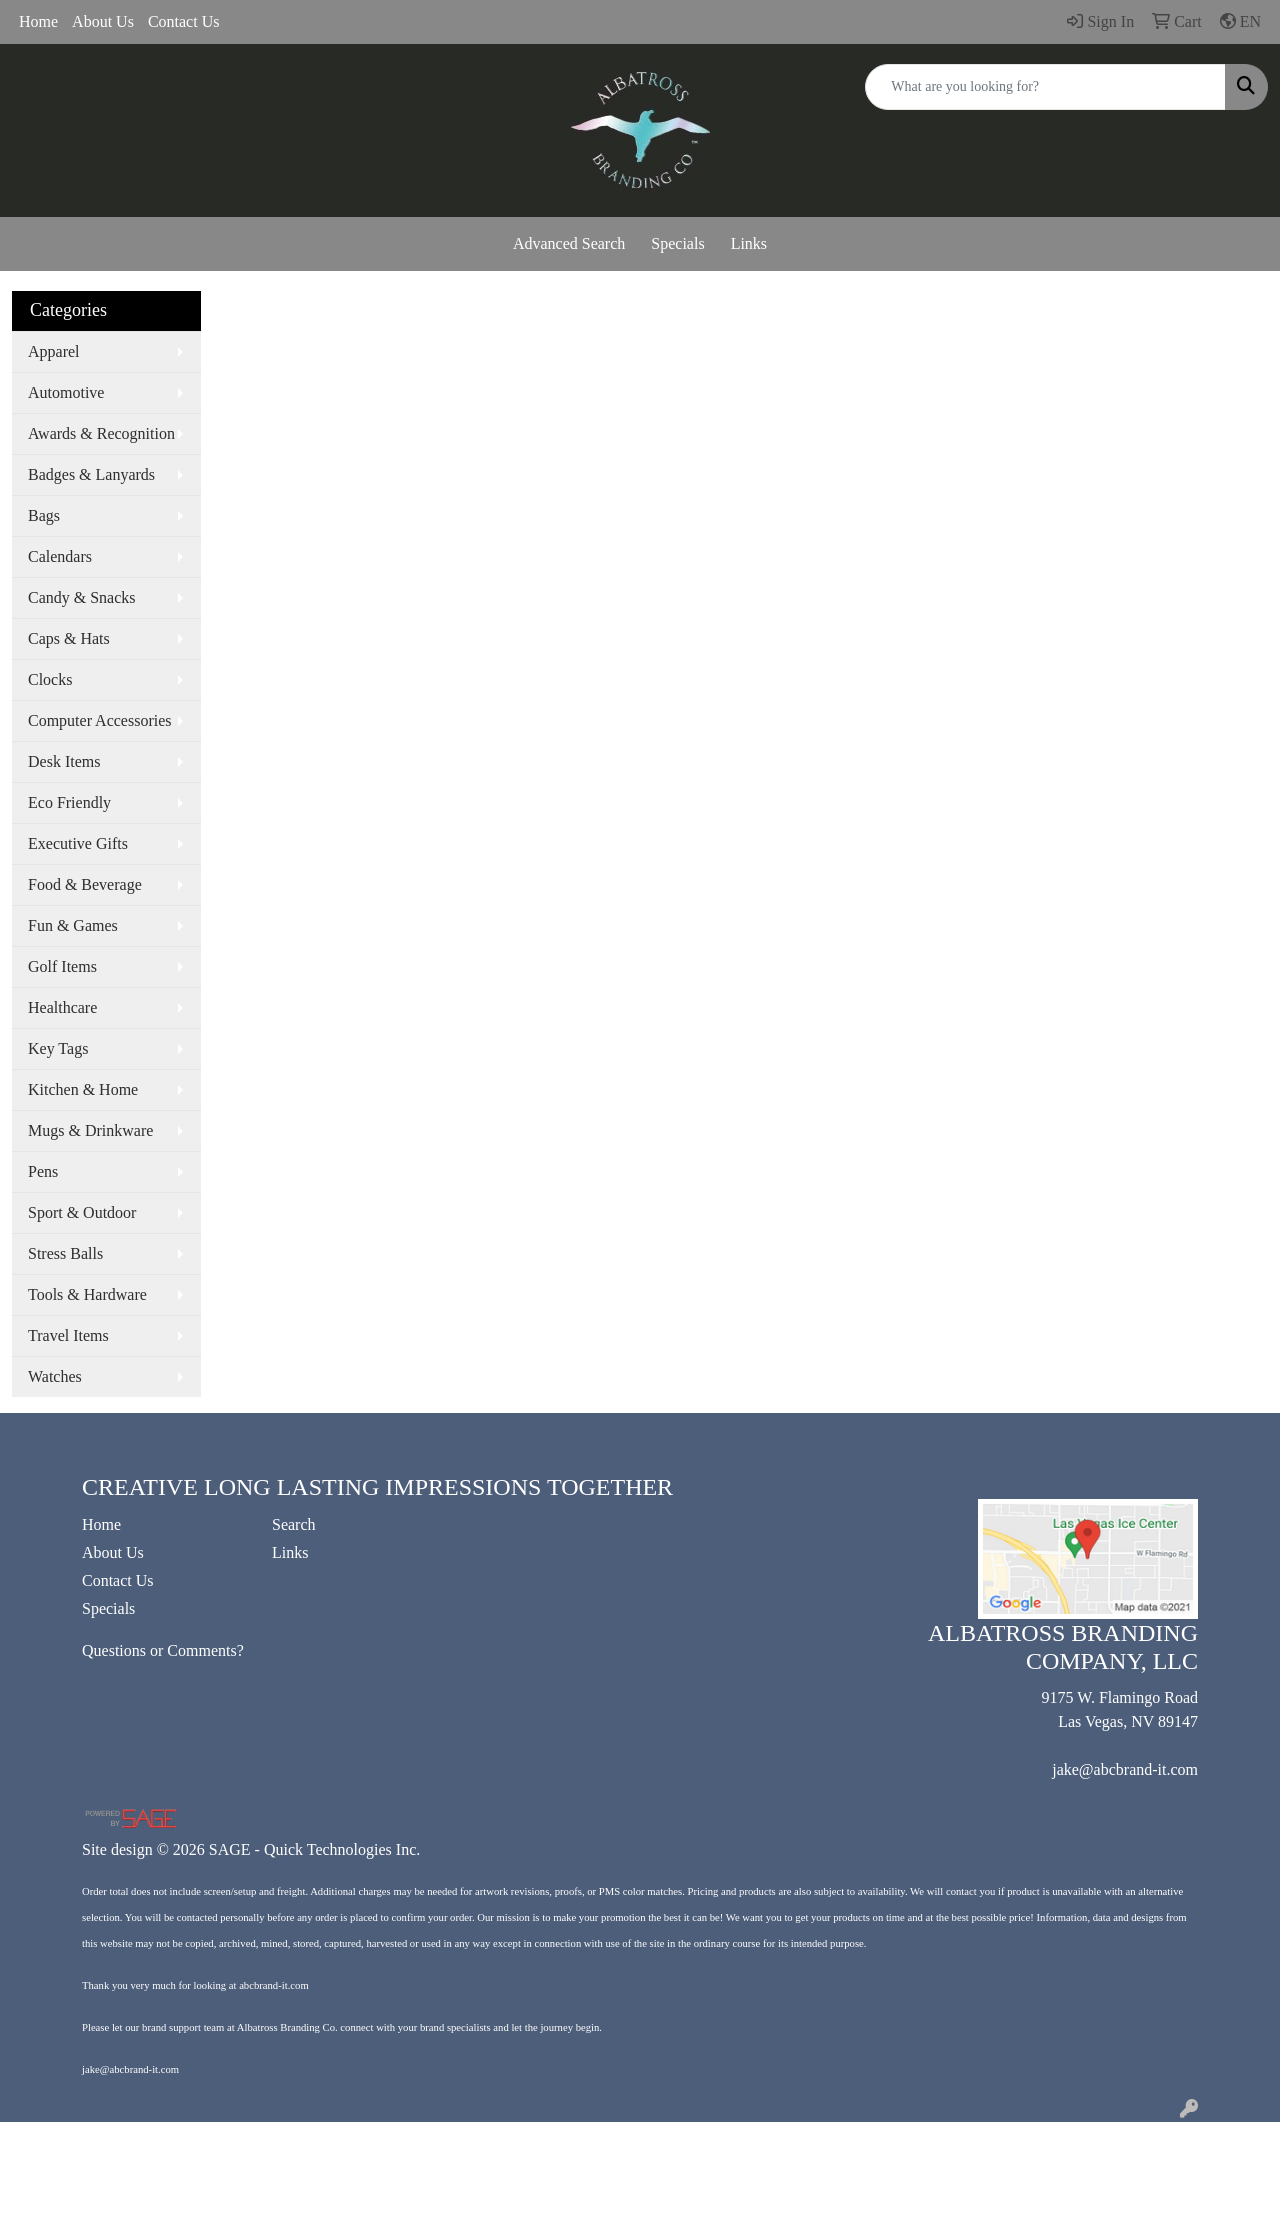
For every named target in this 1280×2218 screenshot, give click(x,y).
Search (294, 1524)
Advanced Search (569, 243)
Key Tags (58, 1048)
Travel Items (68, 1335)
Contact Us (184, 21)
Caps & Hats (69, 638)
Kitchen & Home (83, 1089)
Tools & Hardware (87, 1294)
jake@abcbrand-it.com (1125, 1769)
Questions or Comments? (163, 1650)
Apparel (54, 351)
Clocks (50, 679)
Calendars (60, 556)
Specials (677, 243)
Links (749, 243)
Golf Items (62, 966)
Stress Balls (65, 1253)
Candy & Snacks (82, 597)
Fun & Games (73, 925)
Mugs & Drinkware (90, 1130)
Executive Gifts (78, 843)
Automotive (66, 392)
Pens (43, 1171)
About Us (103, 21)
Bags (44, 515)
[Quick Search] (1045, 87)
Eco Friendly (69, 802)
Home (38, 21)
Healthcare (62, 1007)
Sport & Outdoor (82, 1212)
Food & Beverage (85, 884)
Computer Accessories (100, 720)
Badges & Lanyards (91, 474)
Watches (55, 1376)
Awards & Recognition (101, 433)
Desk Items (64, 761)
